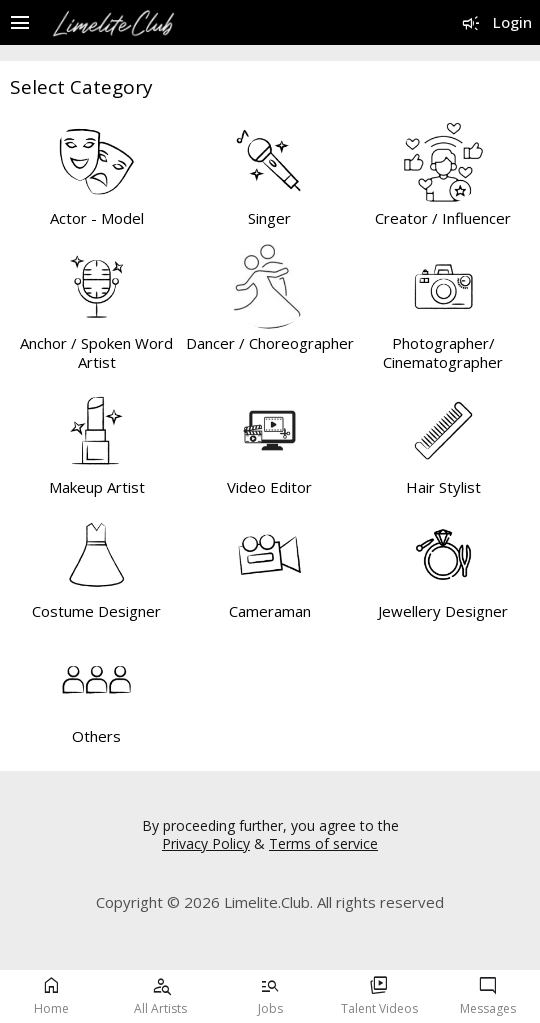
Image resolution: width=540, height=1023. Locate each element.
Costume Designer (96, 611)
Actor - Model (97, 218)
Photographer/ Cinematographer (443, 353)
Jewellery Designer (443, 611)
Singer (269, 218)
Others (96, 736)
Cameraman (270, 611)
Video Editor (269, 487)
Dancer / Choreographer (270, 343)
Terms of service (323, 843)
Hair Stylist (443, 487)
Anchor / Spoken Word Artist (96, 353)
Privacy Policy (206, 843)
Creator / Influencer (443, 218)
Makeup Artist (97, 487)
